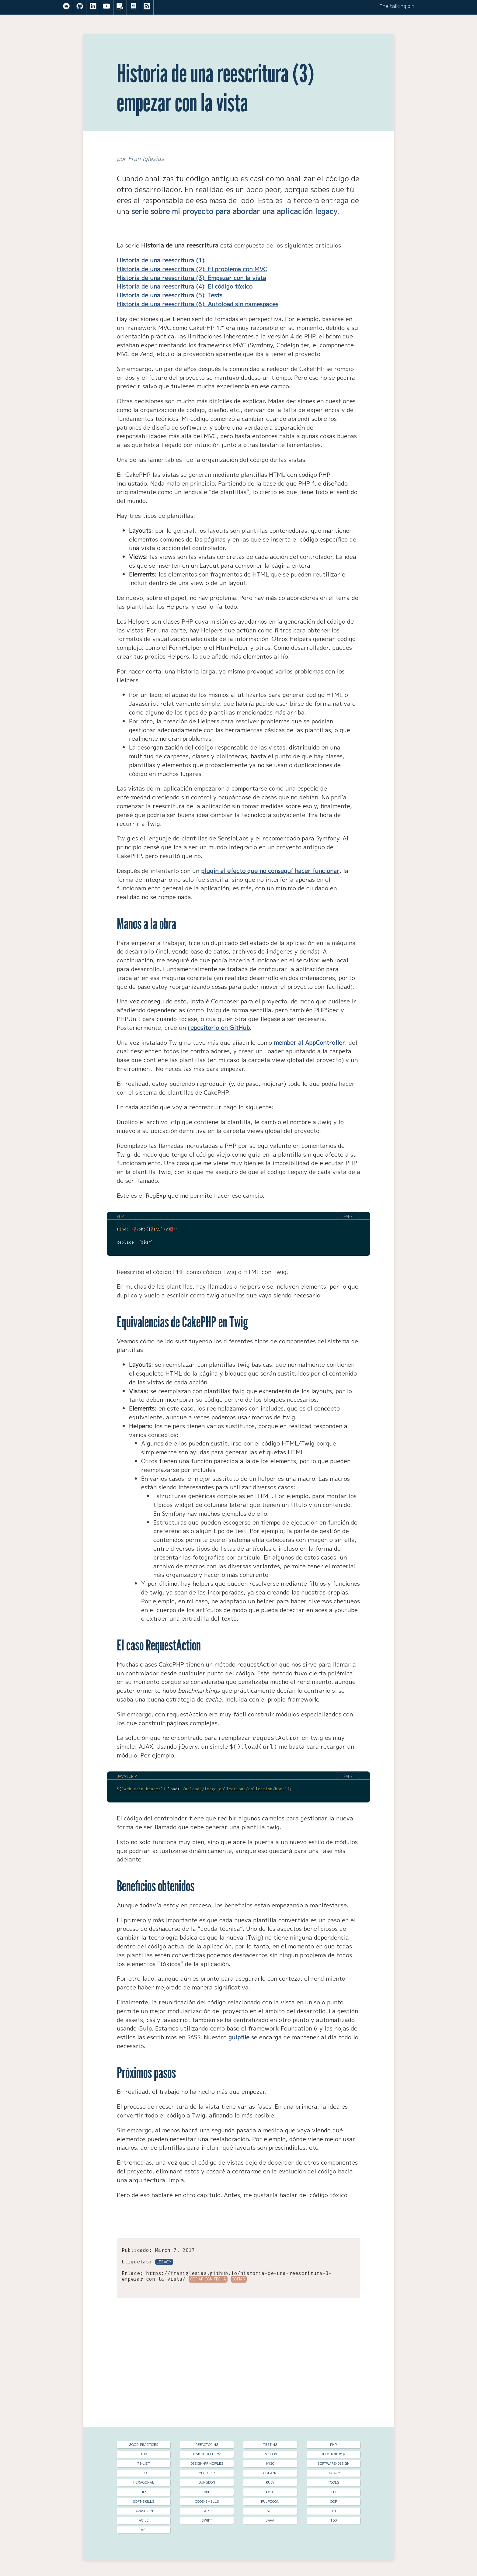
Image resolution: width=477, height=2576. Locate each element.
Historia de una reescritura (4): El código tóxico (184, 286)
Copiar (238, 2279)
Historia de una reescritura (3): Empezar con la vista (191, 278)
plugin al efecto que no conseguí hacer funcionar (270, 871)
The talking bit (396, 6)
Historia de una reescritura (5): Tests (169, 295)
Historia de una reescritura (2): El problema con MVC (192, 269)
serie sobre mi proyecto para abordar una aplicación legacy (234, 211)
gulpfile (238, 2037)
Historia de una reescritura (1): (161, 260)
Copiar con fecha (208, 2279)
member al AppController (309, 1042)
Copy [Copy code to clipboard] (348, 1215)
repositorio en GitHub (219, 1027)
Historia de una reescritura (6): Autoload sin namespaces (197, 304)
